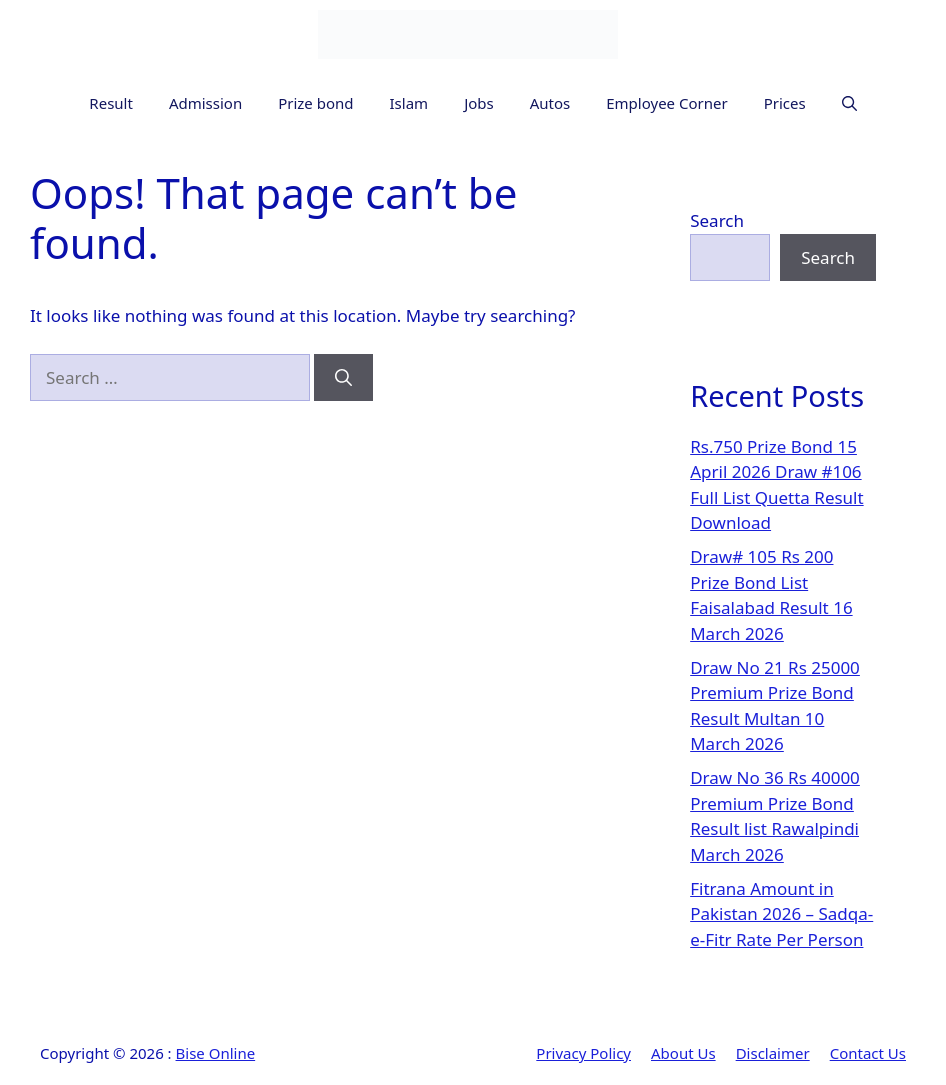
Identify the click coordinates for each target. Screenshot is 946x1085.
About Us (683, 1053)
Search (717, 220)
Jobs (479, 103)
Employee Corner (666, 103)
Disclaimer (773, 1053)
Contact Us (868, 1053)
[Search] (343, 378)
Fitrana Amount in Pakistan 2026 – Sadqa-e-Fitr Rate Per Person (781, 914)
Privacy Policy (583, 1053)
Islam (409, 103)
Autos (550, 103)
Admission (205, 103)
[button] (849, 103)
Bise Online (216, 1053)
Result (111, 103)
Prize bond (315, 103)
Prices (785, 103)
